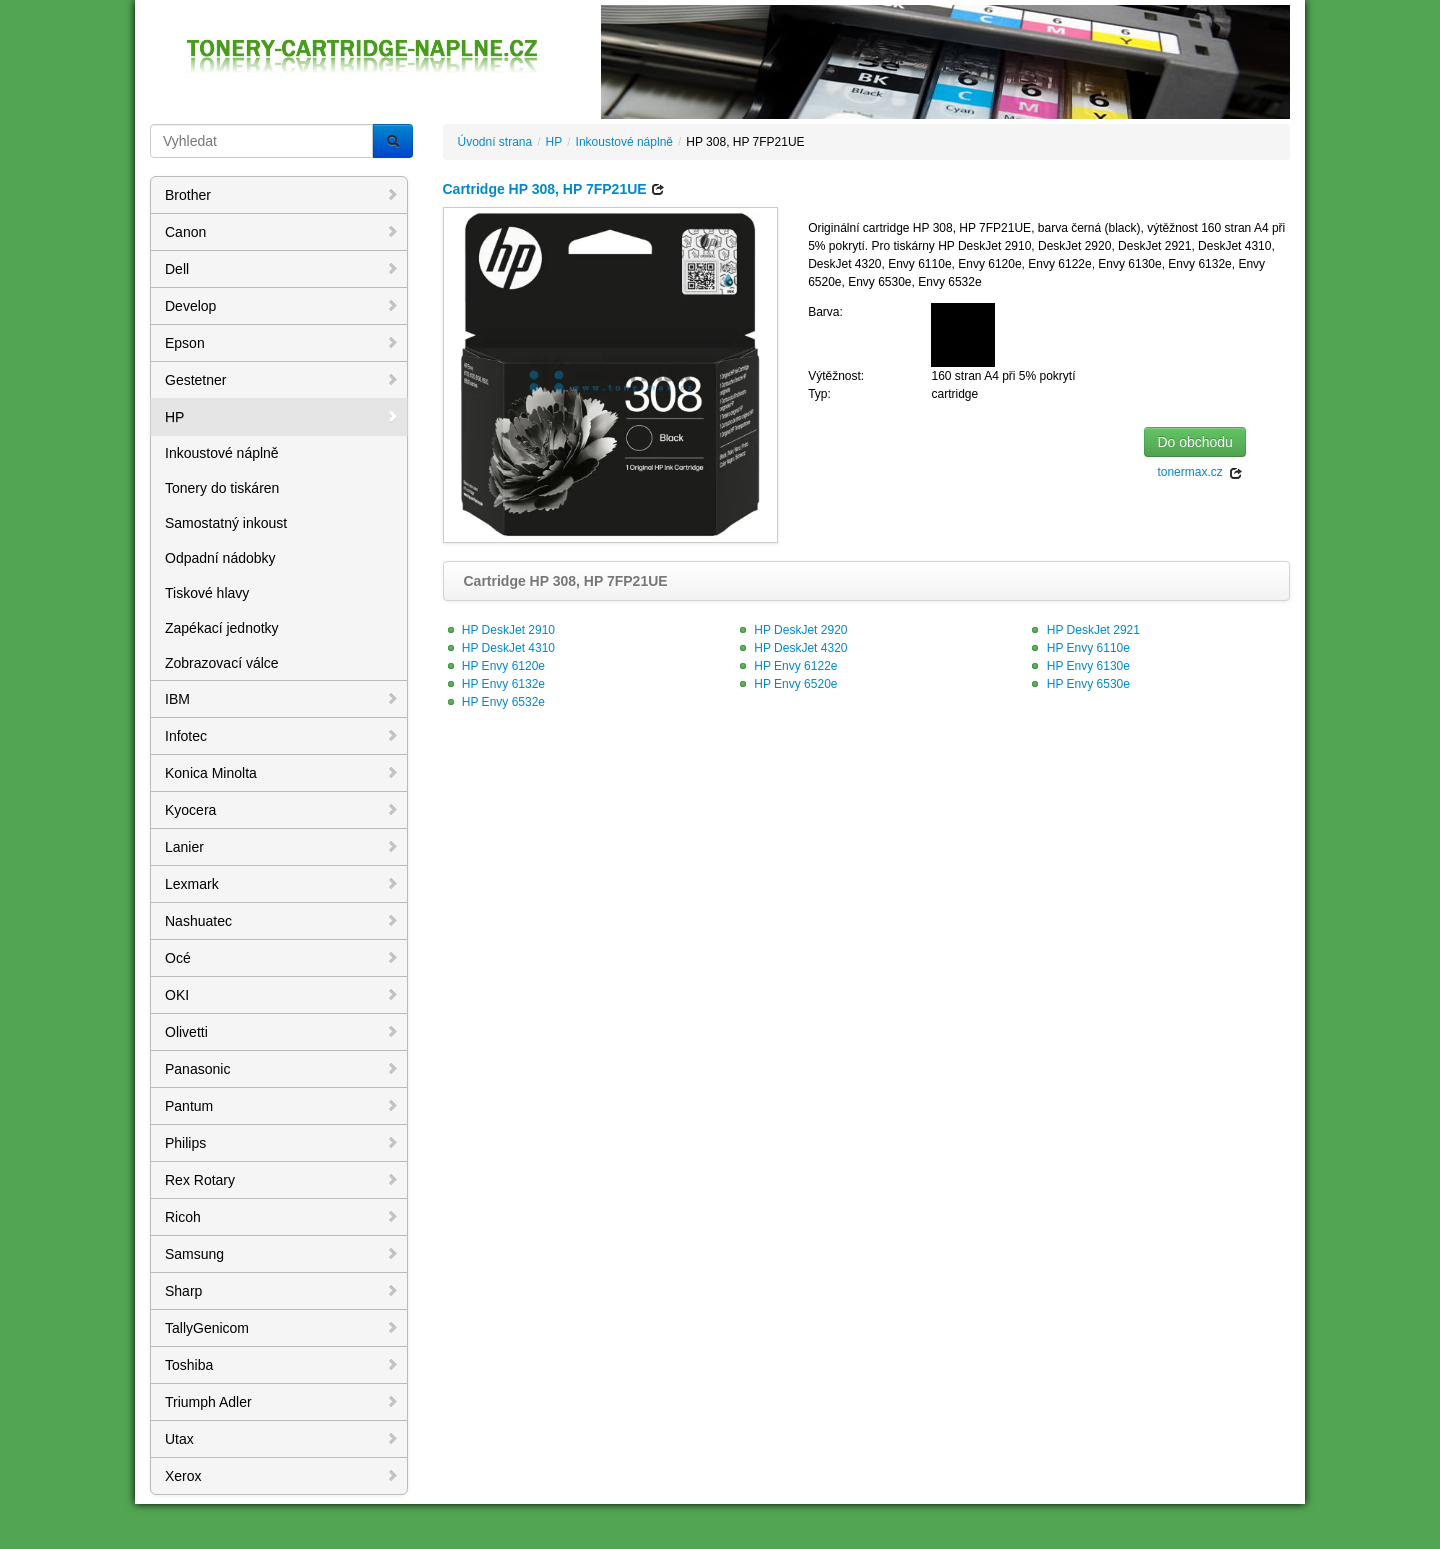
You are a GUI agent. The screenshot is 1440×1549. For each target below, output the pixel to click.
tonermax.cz (1200, 472)
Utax (282, 1439)
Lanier (282, 847)
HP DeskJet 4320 (791, 648)
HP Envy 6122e (786, 666)
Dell (282, 269)
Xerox (282, 1476)
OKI (282, 995)
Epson (282, 343)
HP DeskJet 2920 (791, 630)
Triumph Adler (282, 1402)
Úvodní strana (495, 142)
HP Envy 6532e (494, 702)
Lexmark (282, 884)
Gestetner (282, 380)
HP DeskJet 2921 (1083, 630)
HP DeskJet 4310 (499, 648)
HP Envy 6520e (786, 684)
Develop (282, 306)
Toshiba (282, 1365)
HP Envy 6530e (1078, 684)
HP (282, 417)
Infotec (282, 736)
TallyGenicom (282, 1328)
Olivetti (282, 1032)
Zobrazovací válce (222, 663)
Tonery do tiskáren (222, 488)
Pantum (282, 1106)
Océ (282, 958)
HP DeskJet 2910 (499, 630)
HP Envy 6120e (494, 666)
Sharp (282, 1291)
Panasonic (282, 1069)
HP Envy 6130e (1078, 666)
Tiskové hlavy (207, 593)
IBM (282, 699)
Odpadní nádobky (220, 558)
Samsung (282, 1254)
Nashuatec (282, 921)
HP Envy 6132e (494, 684)
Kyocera (282, 810)
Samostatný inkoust (226, 523)
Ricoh (282, 1217)
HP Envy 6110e (1078, 648)
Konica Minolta (282, 773)
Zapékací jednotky (222, 628)
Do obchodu (1195, 442)
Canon (282, 232)
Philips (282, 1143)
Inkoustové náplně (222, 453)
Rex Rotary (282, 1180)
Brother (282, 195)
